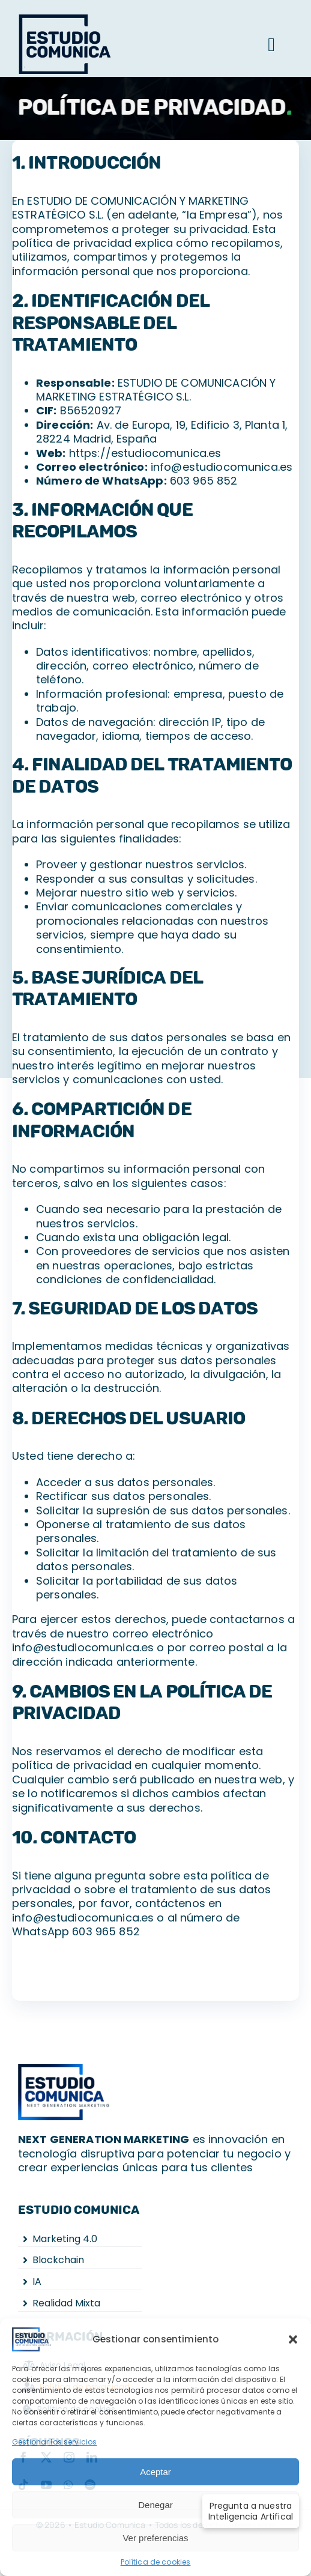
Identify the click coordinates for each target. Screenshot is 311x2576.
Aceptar (155, 2472)
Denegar (155, 2505)
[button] (293, 2339)
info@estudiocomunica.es (221, 466)
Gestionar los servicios (54, 2442)
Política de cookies (156, 2562)
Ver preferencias (155, 2538)
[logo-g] (69, 17)
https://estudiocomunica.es (145, 453)
